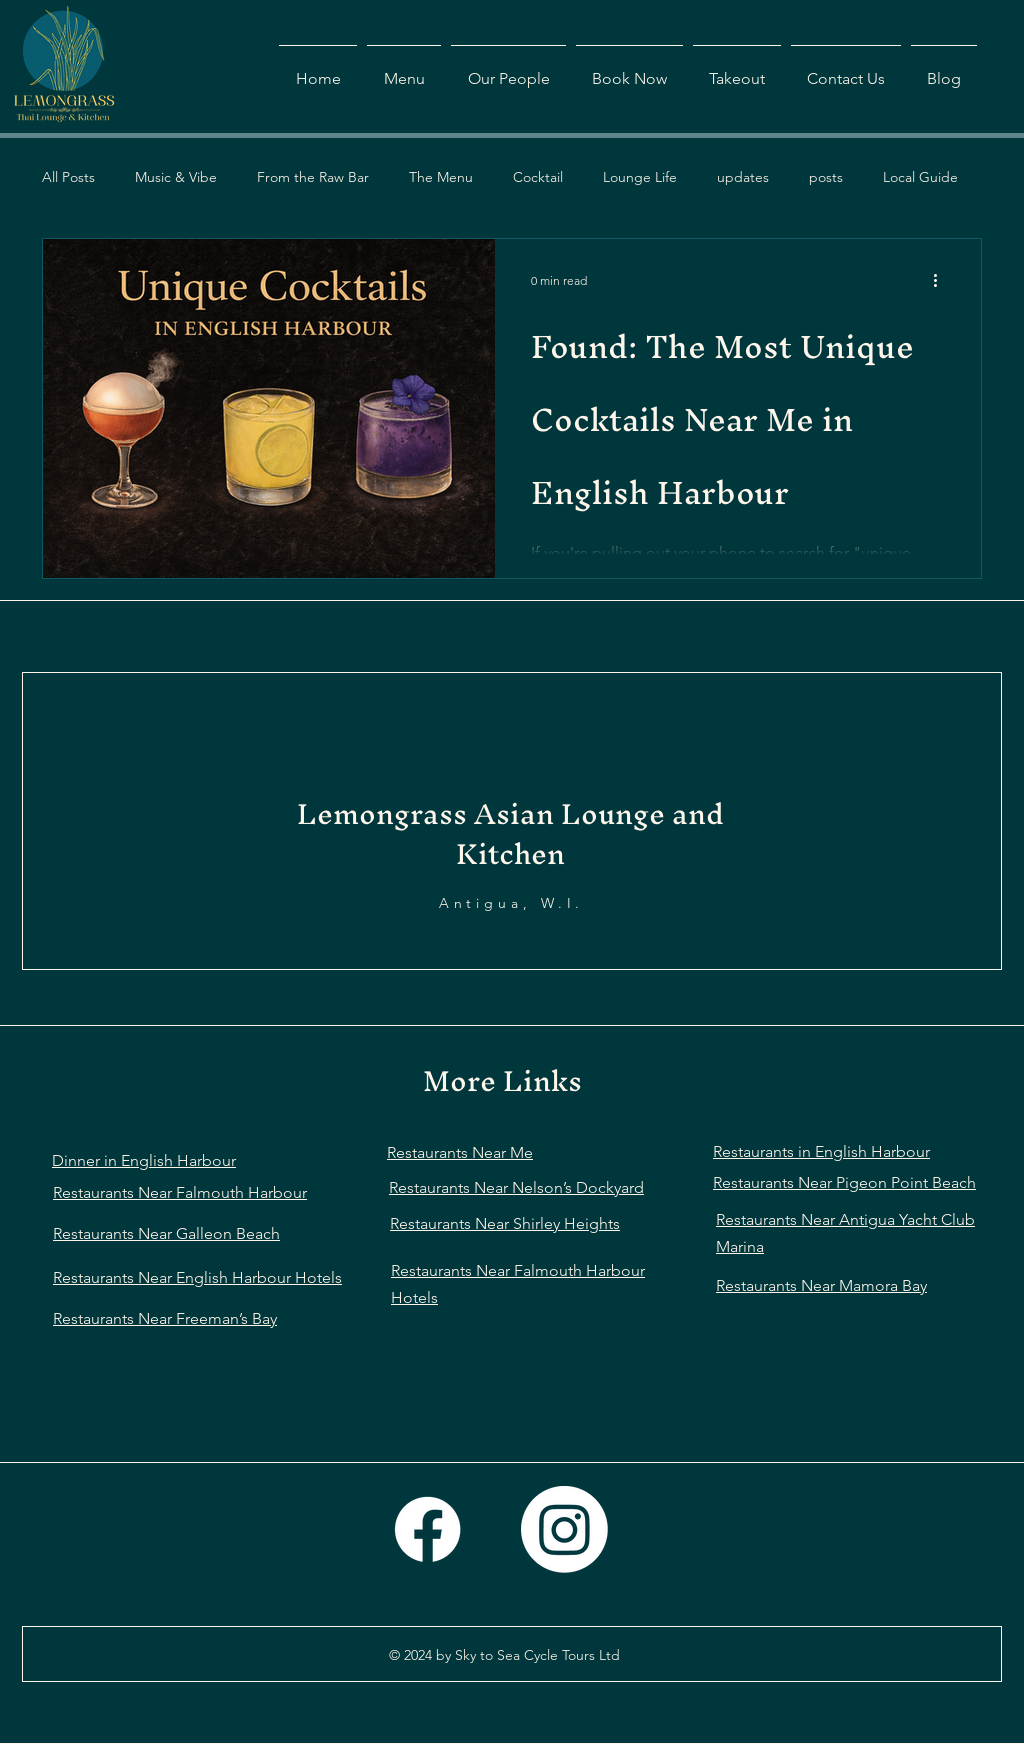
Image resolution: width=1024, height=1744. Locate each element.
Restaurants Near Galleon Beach (166, 1233)
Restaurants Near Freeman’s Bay (165, 1318)
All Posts (68, 177)
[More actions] (942, 280)
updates (743, 177)
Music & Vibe (176, 177)
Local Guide (920, 177)
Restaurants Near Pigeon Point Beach (844, 1182)
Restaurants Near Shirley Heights (505, 1223)
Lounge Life (640, 177)
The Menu (441, 177)
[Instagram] (564, 1529)
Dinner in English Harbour (144, 1160)
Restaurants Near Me (460, 1152)
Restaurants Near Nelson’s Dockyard (516, 1187)
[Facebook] (427, 1529)
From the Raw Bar (313, 177)
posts (826, 177)
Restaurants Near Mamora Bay (821, 1285)
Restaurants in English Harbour (821, 1151)
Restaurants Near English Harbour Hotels (197, 1277)
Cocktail (538, 177)
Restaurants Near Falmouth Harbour (180, 1192)
